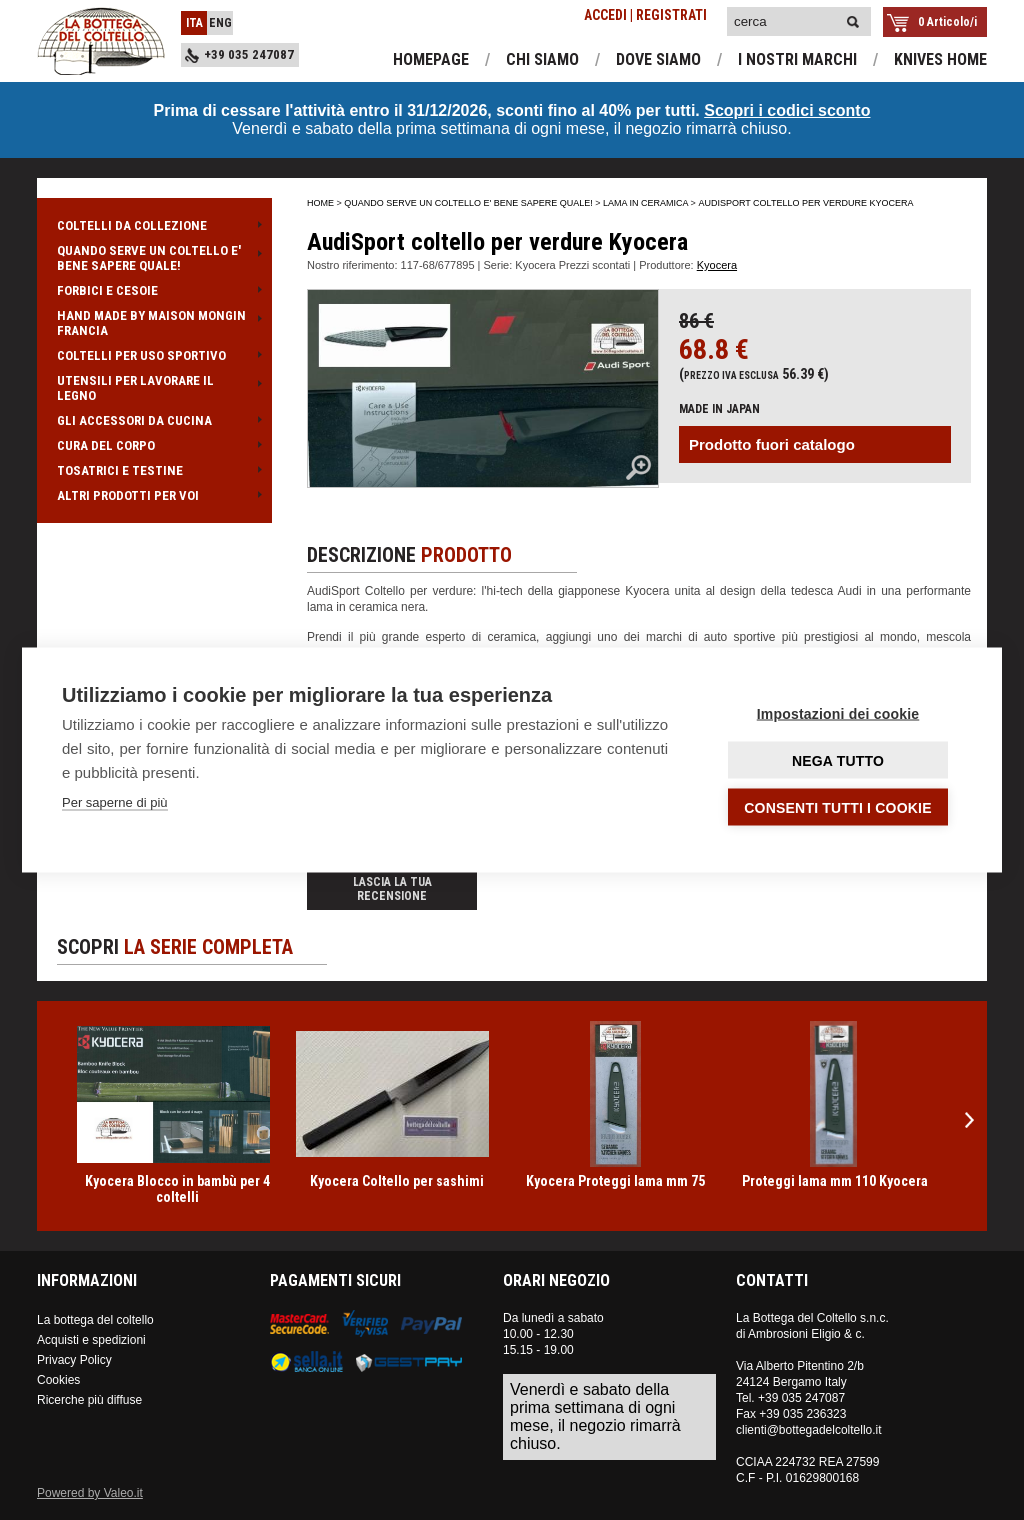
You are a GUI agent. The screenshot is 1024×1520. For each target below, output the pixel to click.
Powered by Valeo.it (90, 1493)
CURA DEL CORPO (154, 445)
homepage (431, 59)
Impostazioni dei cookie (838, 714)
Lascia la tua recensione (392, 889)
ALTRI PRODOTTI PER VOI (154, 495)
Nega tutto (838, 761)
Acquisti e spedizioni (91, 1340)
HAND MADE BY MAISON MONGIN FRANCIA (154, 323)
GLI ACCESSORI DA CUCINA (154, 420)
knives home (940, 59)
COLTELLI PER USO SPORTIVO (154, 355)
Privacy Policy (74, 1360)
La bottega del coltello (95, 1320)
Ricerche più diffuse (89, 1400)
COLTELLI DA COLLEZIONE (154, 225)
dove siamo (658, 59)
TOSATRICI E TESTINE (154, 470)
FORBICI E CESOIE (154, 290)
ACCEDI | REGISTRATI (645, 15)
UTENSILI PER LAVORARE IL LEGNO (154, 388)
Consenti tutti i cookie (837, 808)
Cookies (58, 1380)
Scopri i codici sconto (787, 110)
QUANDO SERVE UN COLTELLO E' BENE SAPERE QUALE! (154, 258)
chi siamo (542, 59)
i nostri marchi (797, 59)
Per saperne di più (115, 802)
